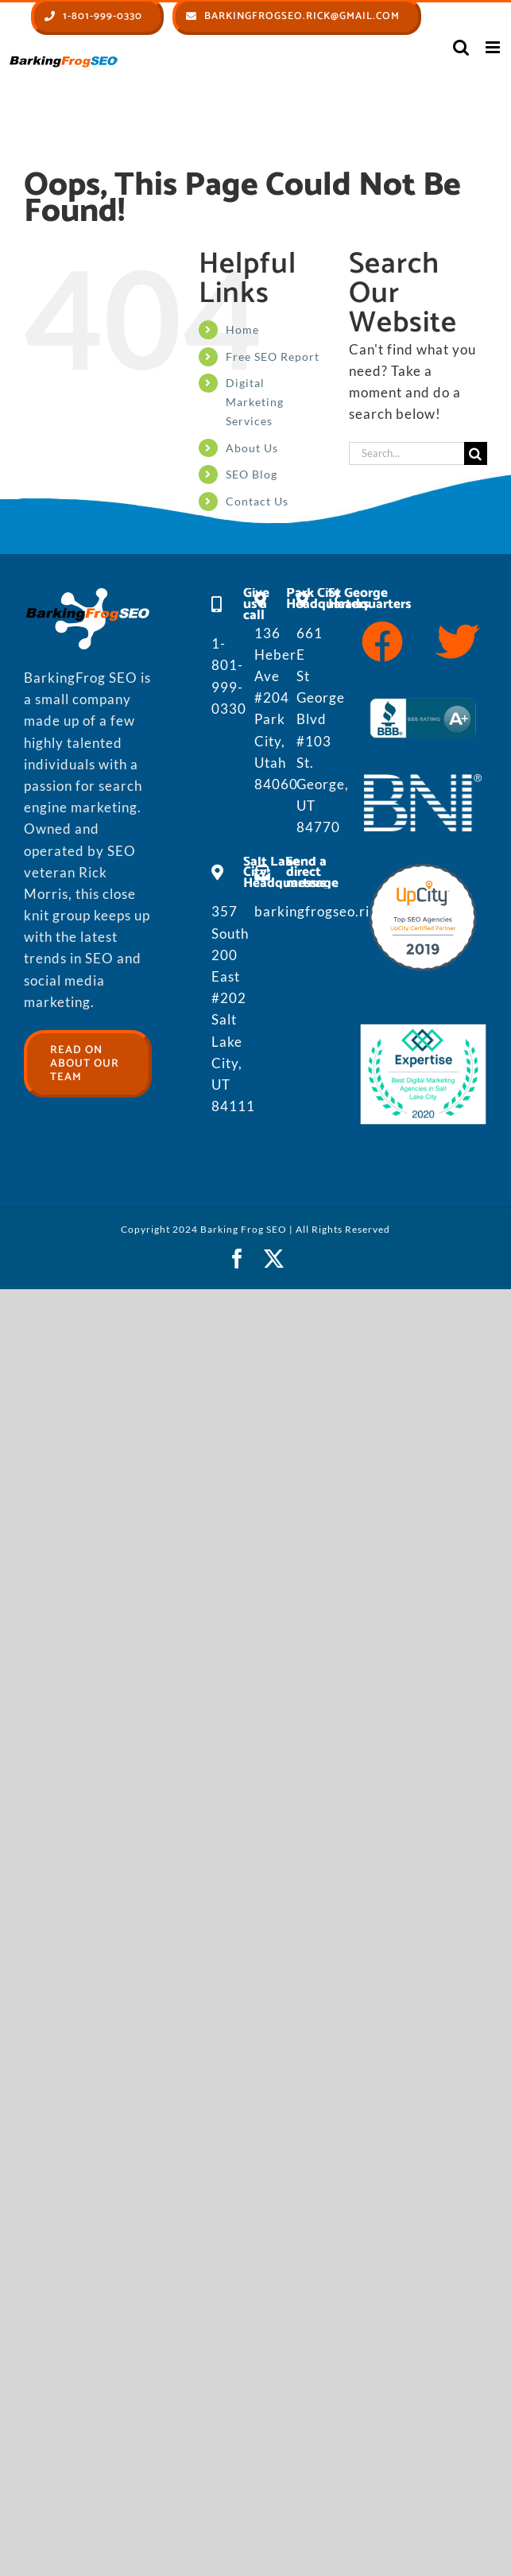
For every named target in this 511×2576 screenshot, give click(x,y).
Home (242, 329)
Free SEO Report (272, 356)
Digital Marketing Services (255, 402)
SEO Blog (251, 474)
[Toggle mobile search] (461, 47)
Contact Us (257, 501)
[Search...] (406, 453)
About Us (252, 448)
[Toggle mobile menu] (494, 47)
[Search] (475, 453)
